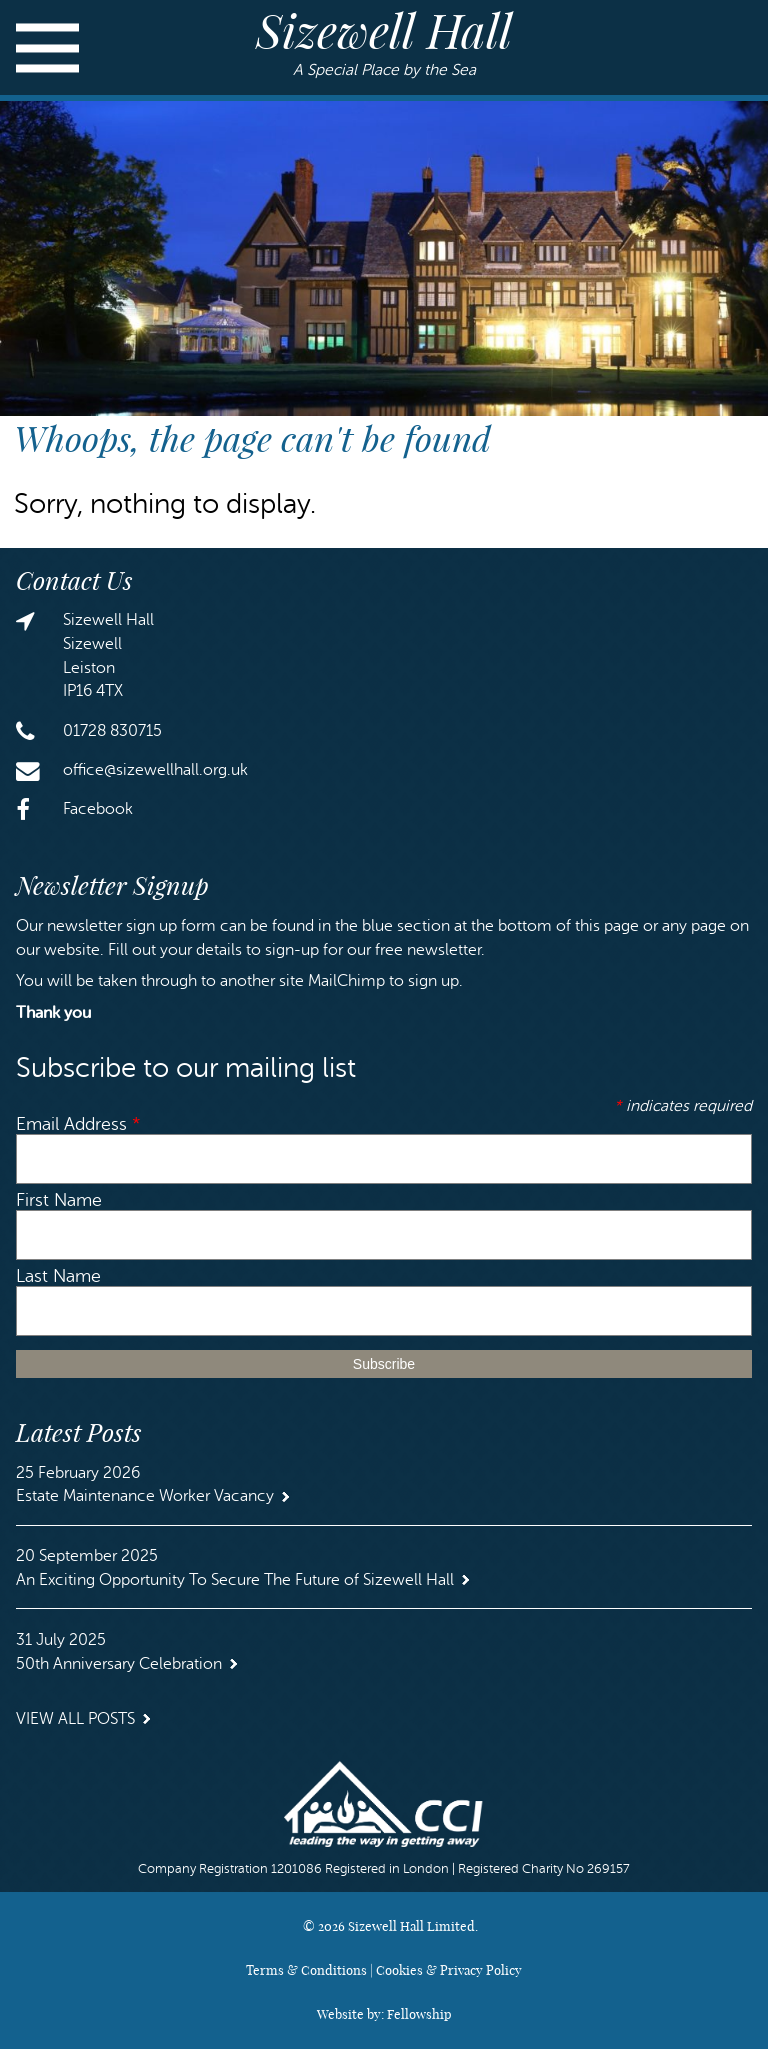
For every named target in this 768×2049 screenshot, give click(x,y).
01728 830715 (112, 731)
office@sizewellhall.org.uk (155, 770)
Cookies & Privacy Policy (449, 1970)
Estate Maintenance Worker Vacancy (145, 1496)
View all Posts (75, 1719)
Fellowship (419, 2014)
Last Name (58, 1276)
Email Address (78, 1124)
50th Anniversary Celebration (119, 1664)
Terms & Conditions (306, 1970)
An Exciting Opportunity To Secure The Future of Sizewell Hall (235, 1580)
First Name (59, 1200)
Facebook (98, 809)
